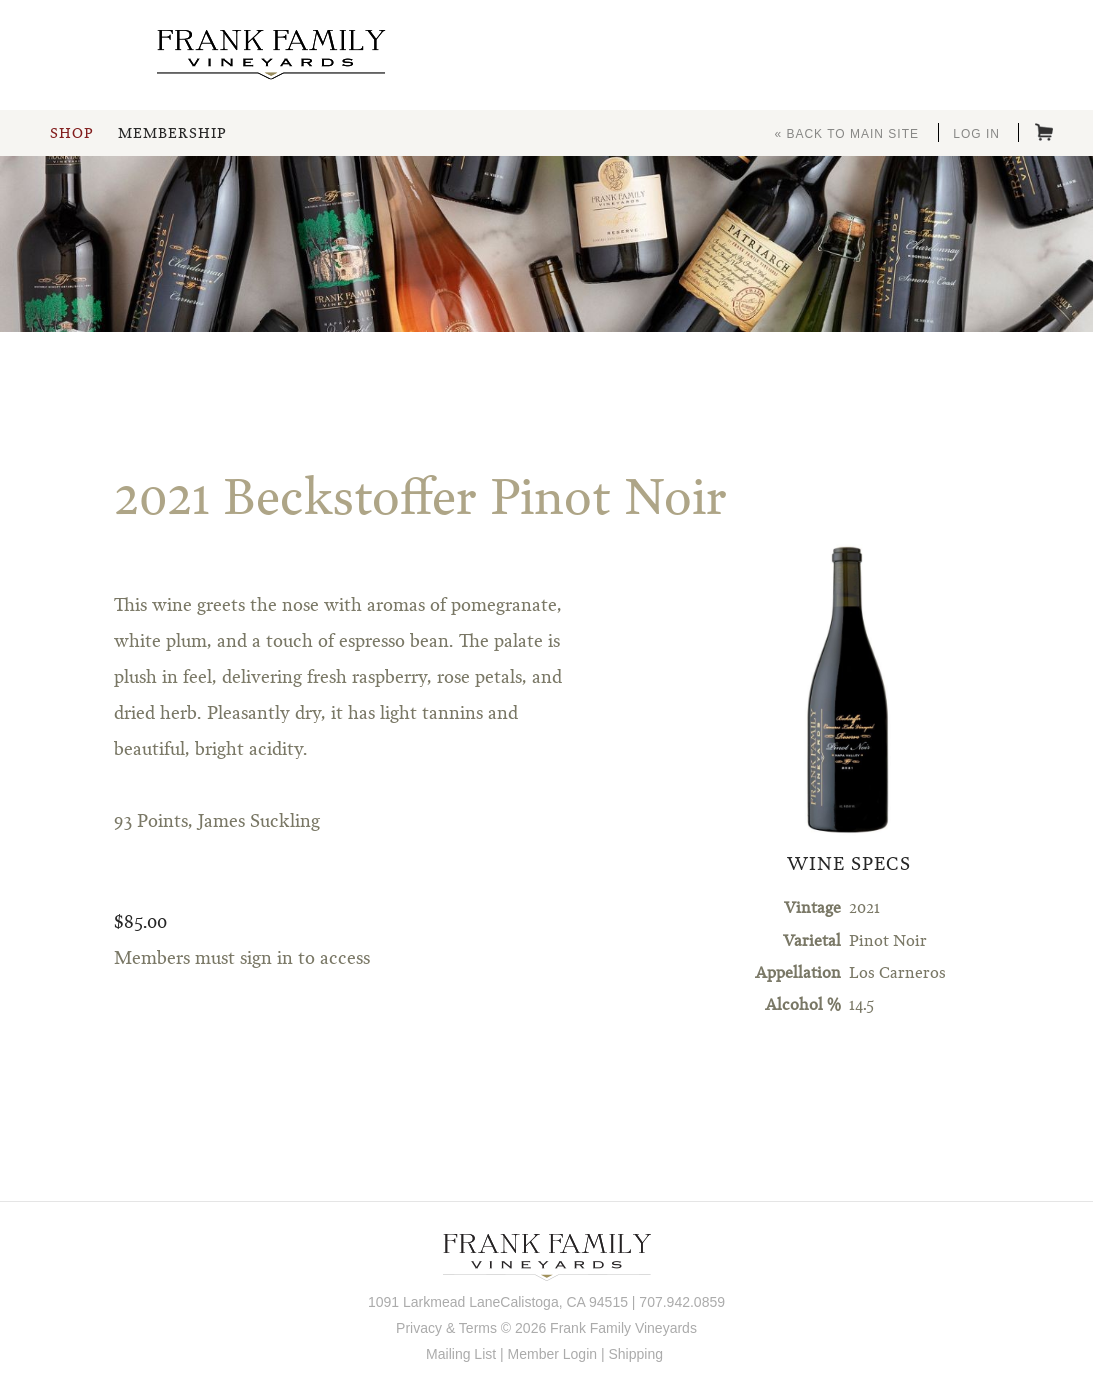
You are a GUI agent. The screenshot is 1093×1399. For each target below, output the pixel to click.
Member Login (553, 1354)
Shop (71, 134)
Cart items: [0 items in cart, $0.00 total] (1044, 132)
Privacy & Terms (446, 1328)
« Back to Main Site (846, 134)
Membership (172, 134)
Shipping (635, 1354)
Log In (976, 134)
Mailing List (461, 1354)
